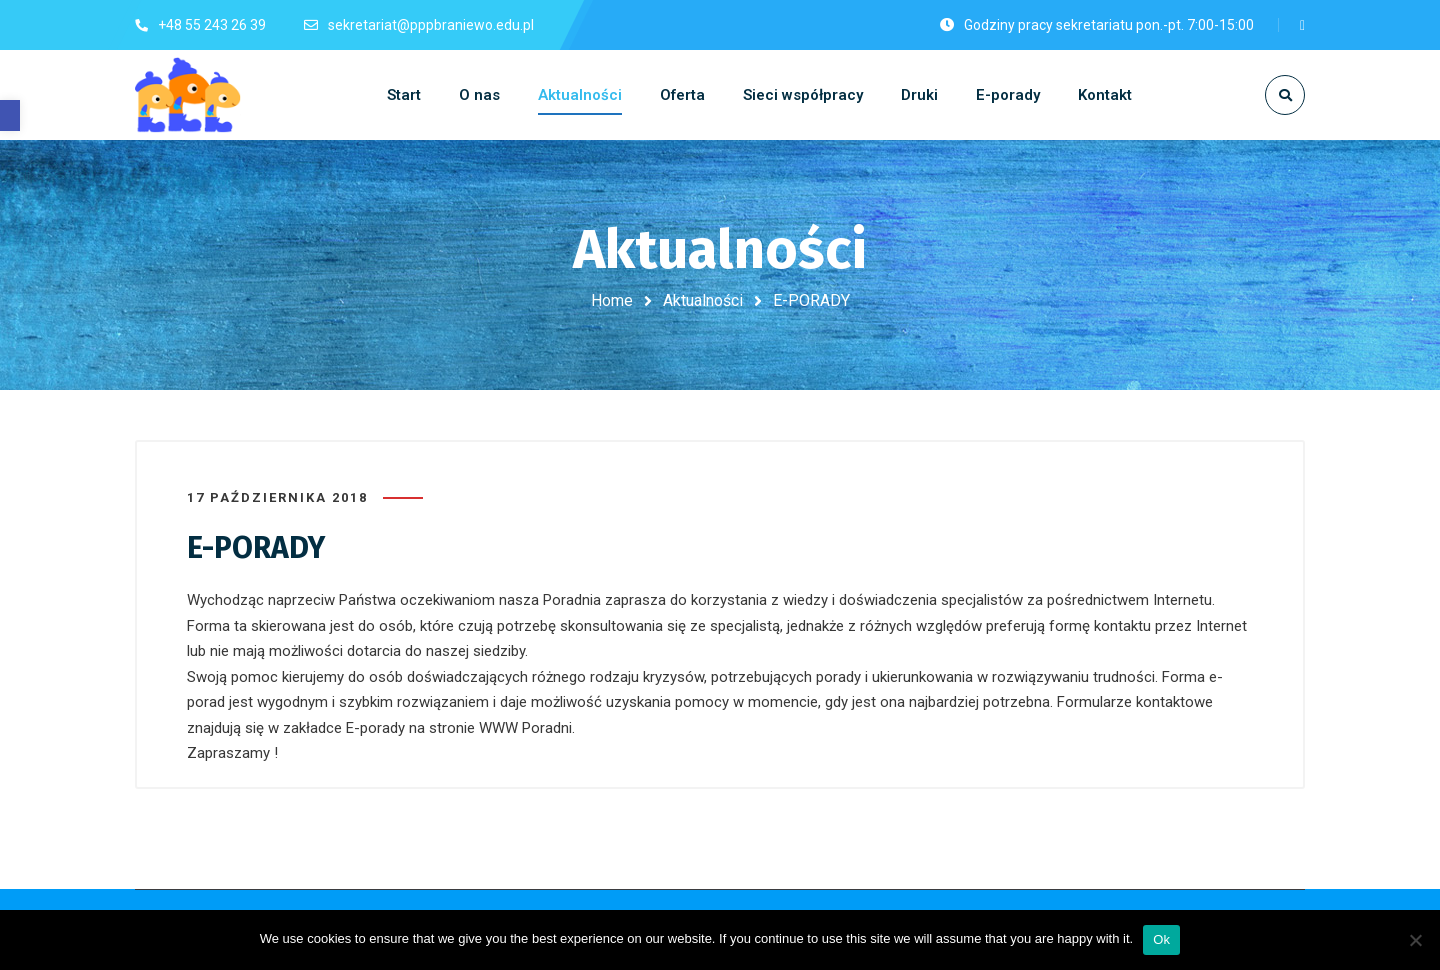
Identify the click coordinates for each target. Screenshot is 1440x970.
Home (612, 300)
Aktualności (703, 300)
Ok (1161, 939)
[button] (10, 115)
